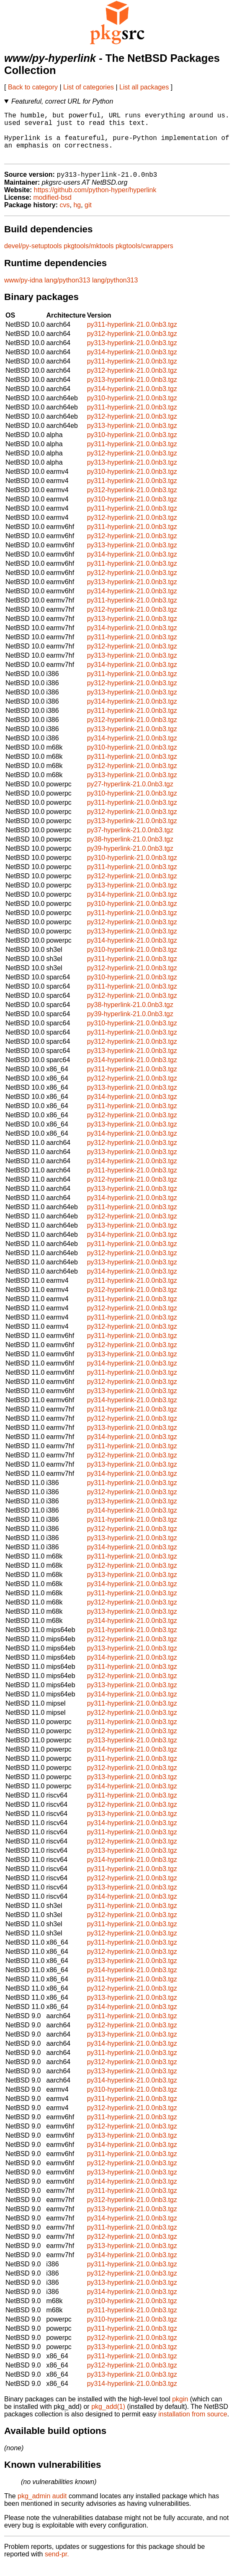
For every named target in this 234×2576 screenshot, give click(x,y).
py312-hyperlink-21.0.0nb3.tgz (132, 344)
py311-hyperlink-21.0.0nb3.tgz (132, 335)
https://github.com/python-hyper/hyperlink (95, 201)
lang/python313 (67, 291)
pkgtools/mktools (88, 257)
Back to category (33, 87)
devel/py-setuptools (33, 257)
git (88, 216)
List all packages (144, 87)
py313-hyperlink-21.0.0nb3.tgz (132, 354)
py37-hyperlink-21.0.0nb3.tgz (130, 841)
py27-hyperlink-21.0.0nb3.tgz (130, 795)
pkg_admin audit (42, 2507)
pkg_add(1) (108, 2417)
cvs (65, 216)
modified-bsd (52, 208)
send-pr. (57, 2565)
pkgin (180, 2410)
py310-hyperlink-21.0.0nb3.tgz (132, 409)
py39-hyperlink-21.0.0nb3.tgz (130, 859)
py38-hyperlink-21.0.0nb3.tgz (130, 850)
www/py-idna (23, 291)
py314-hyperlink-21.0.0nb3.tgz (132, 363)
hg (77, 216)
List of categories (88, 87)
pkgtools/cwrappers (144, 257)
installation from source (192, 2425)
